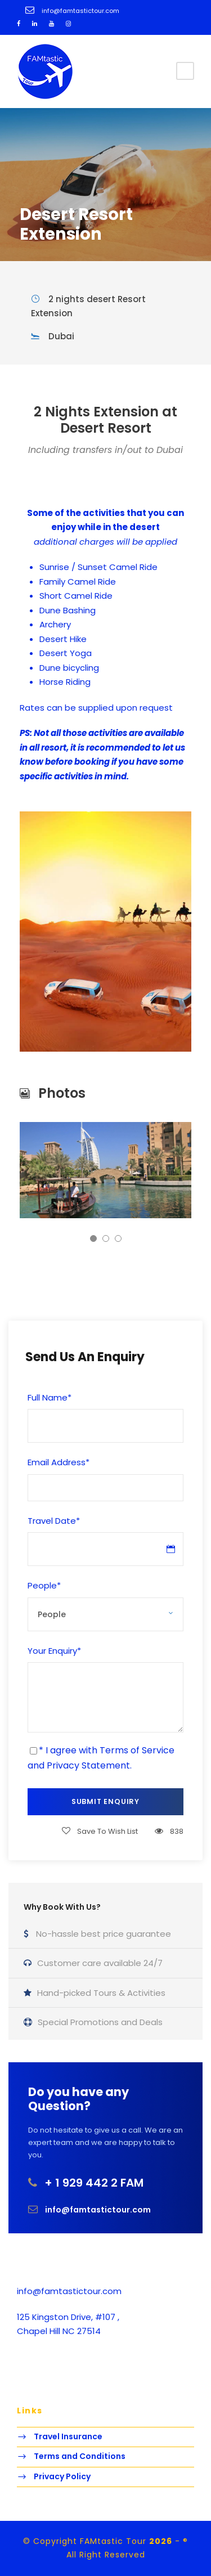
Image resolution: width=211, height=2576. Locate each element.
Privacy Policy (62, 2476)
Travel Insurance (68, 2436)
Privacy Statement (88, 1765)
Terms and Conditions (79, 2456)
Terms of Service (137, 1750)
